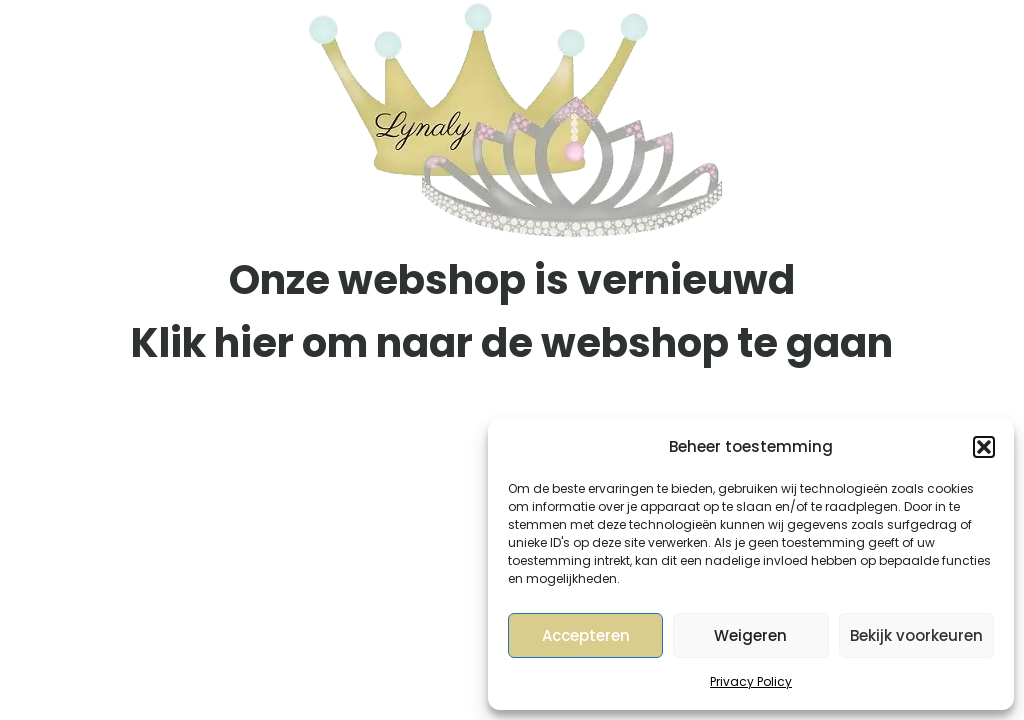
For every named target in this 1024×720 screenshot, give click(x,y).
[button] (984, 447)
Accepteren (586, 635)
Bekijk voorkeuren (916, 635)
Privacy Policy (751, 681)
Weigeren (750, 635)
